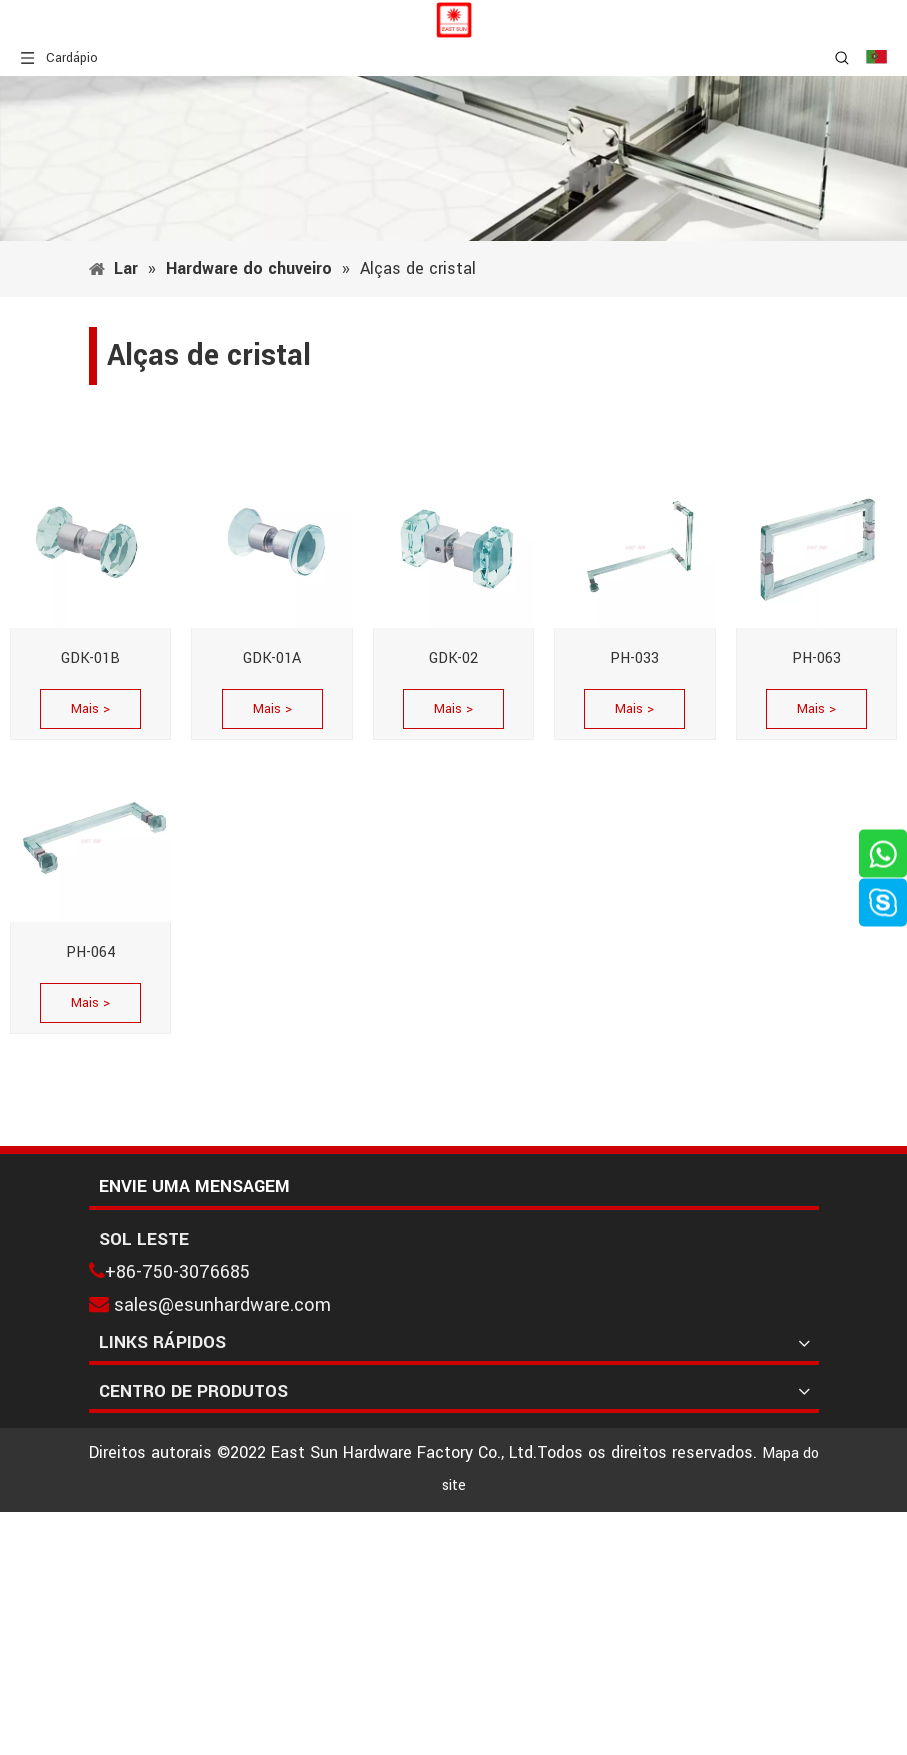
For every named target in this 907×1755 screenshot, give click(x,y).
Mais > (90, 709)
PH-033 (634, 658)
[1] (453, 158)
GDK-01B (90, 658)
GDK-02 (453, 658)
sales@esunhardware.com (222, 1305)
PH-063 (816, 658)
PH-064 (91, 952)
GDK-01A (272, 658)
